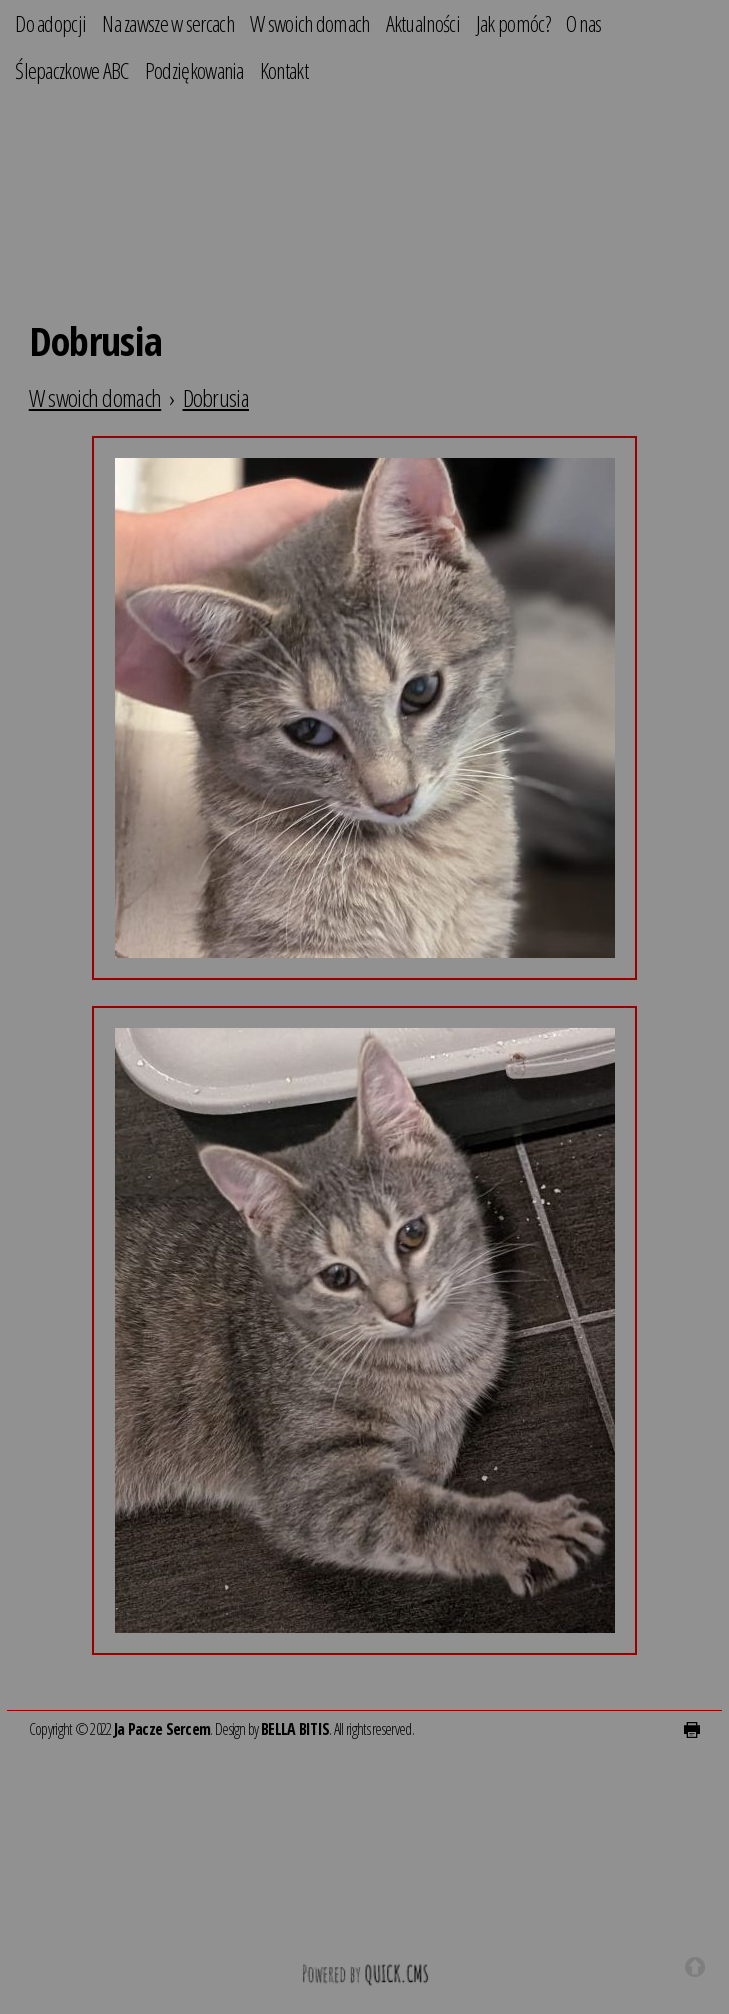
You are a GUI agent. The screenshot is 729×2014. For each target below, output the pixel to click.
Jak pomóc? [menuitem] (513, 23)
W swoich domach (95, 397)
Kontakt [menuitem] (284, 70)
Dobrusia (216, 397)
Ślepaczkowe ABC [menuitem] (72, 70)
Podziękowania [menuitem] (194, 70)
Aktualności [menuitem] (423, 23)
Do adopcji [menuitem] (50, 23)
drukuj (692, 1730)
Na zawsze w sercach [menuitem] (168, 23)
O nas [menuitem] (584, 23)
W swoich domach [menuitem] (310, 23)
